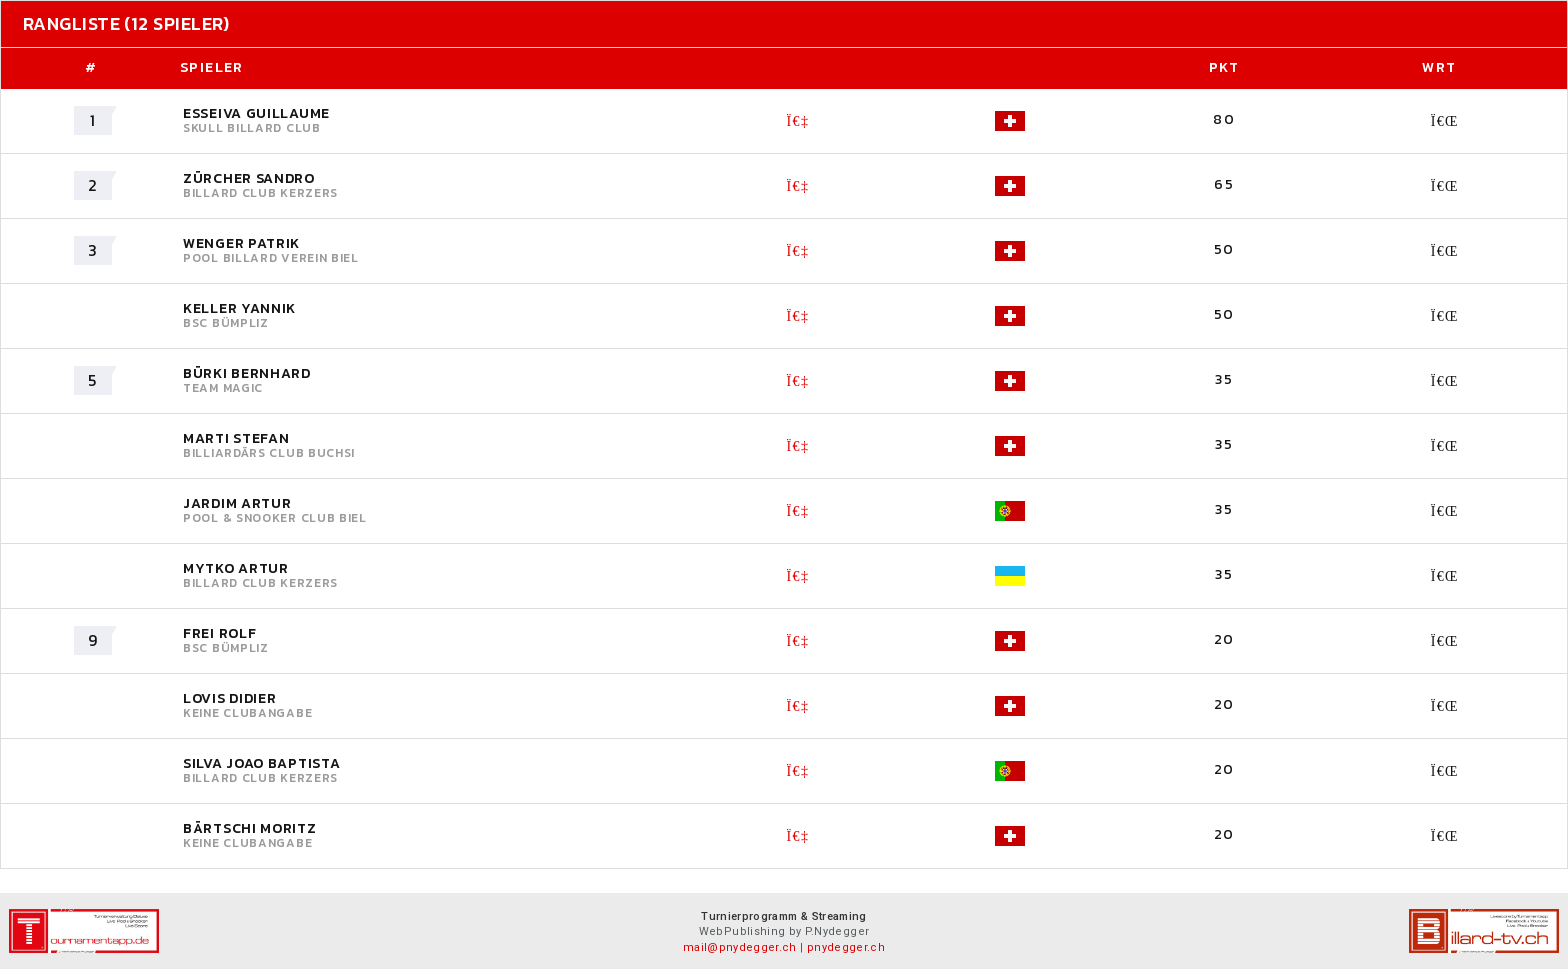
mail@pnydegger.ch (740, 947)
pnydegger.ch (846, 947)
